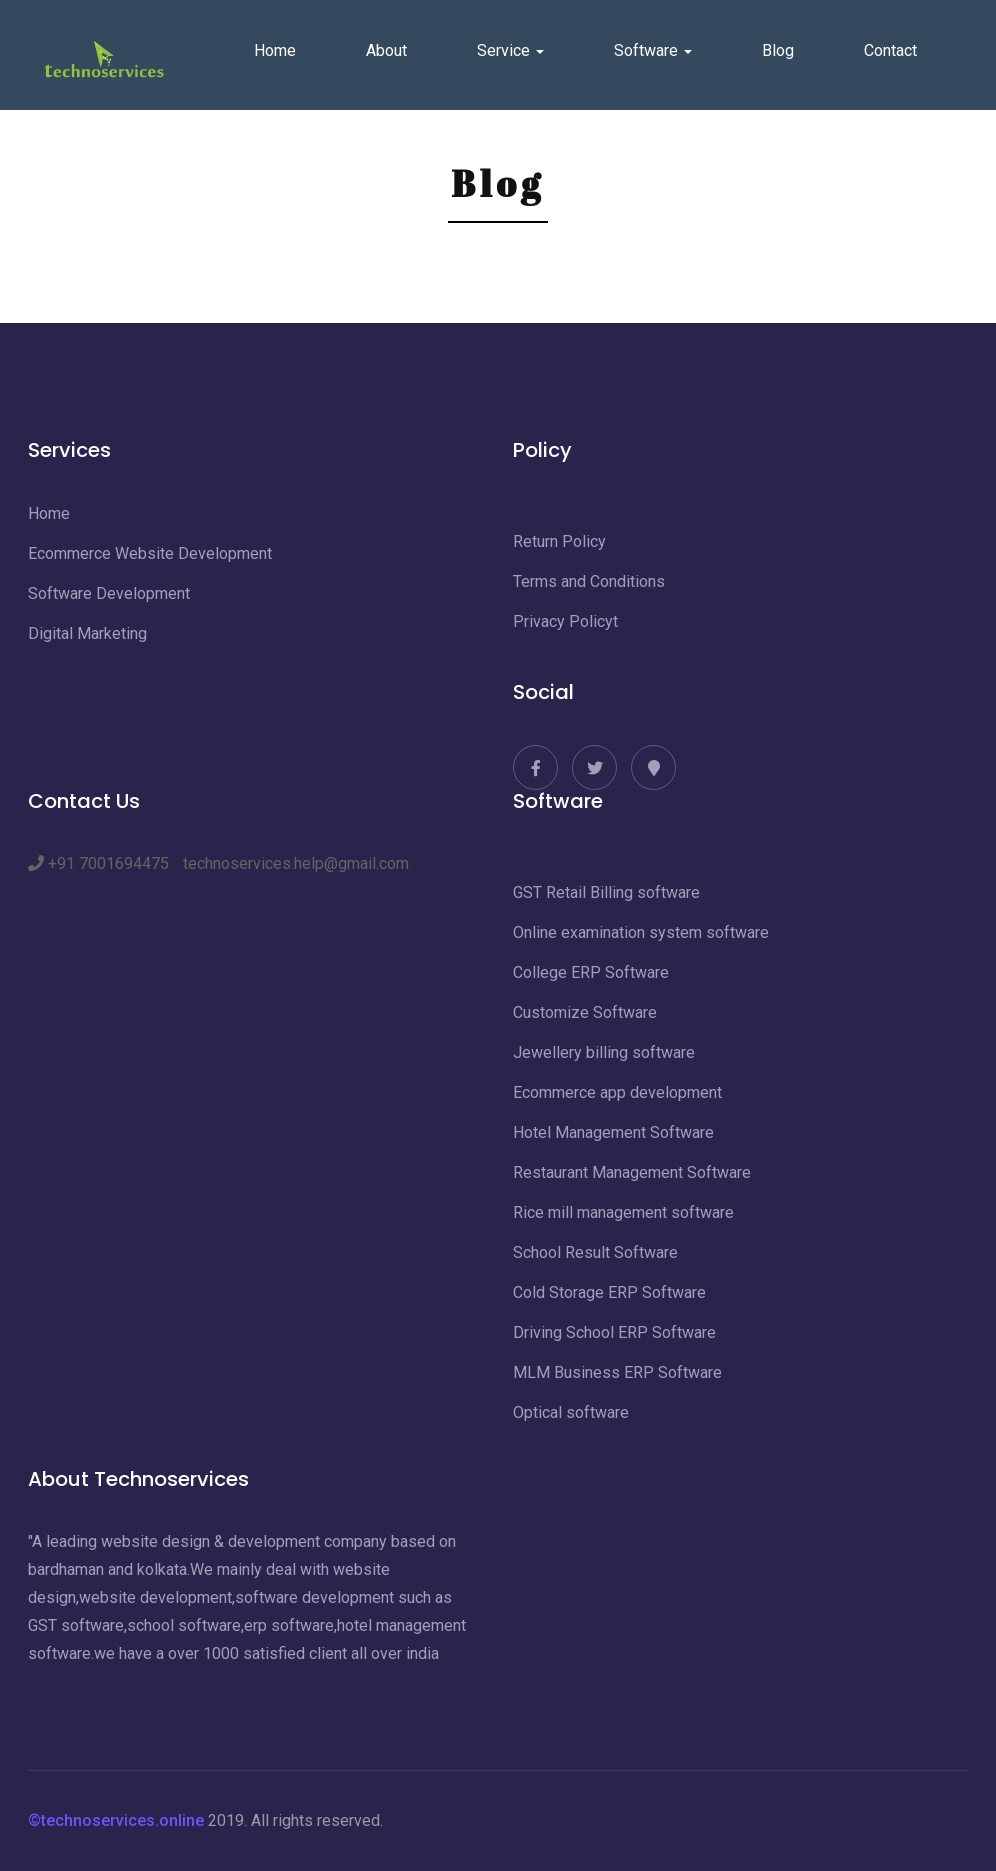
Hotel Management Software (613, 1132)
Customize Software (585, 1012)
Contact (890, 50)
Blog (778, 50)
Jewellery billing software (604, 1052)
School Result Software (595, 1252)
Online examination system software (641, 932)
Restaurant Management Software (632, 1172)
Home (275, 50)
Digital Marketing (87, 633)
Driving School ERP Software (614, 1332)
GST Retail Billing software (606, 892)
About (386, 50)
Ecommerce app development (617, 1092)
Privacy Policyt (565, 621)
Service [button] (510, 50)
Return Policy (559, 541)
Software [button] (653, 50)
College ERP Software (591, 972)
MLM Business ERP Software (617, 1372)
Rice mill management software (623, 1212)
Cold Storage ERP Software (609, 1292)
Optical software (571, 1412)
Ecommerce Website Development (150, 553)
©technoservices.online (116, 1820)
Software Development (109, 593)
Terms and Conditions (589, 581)
